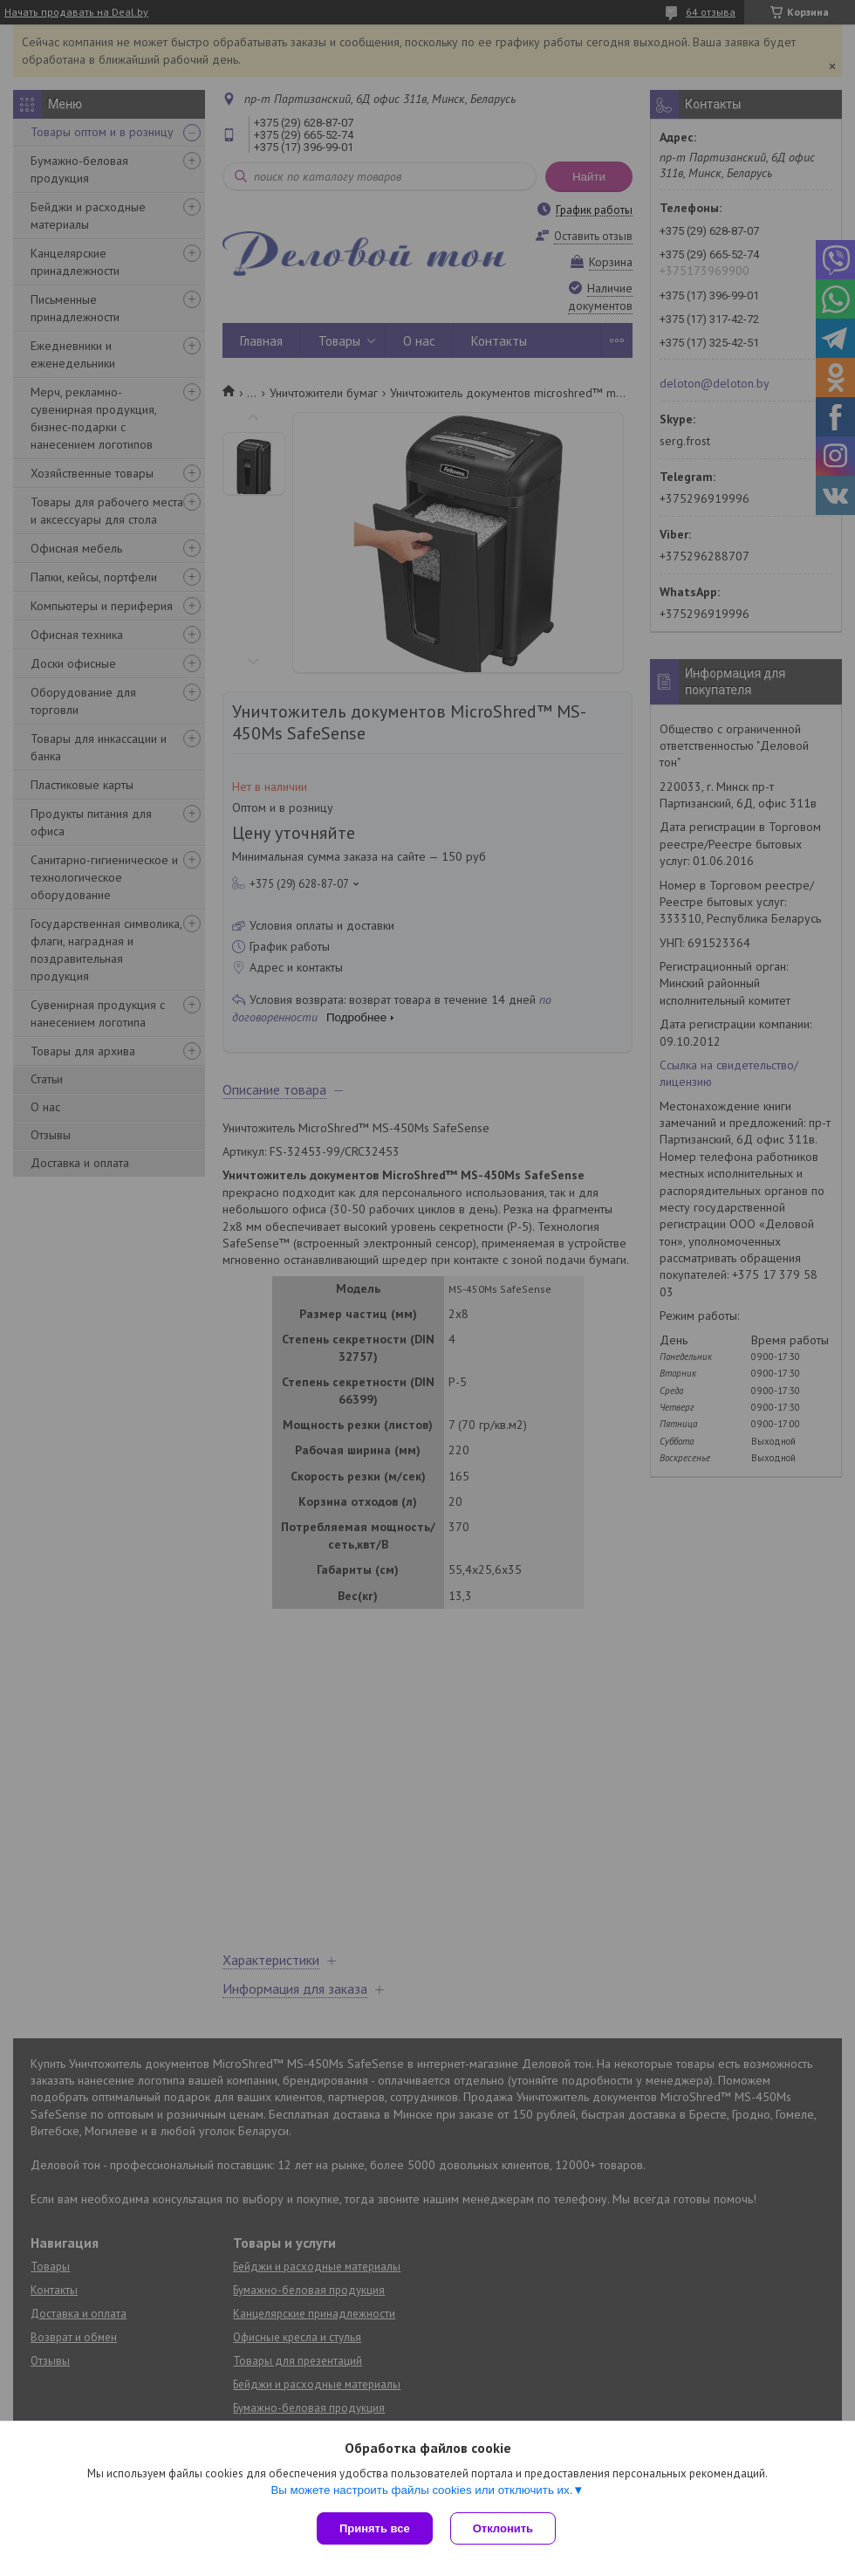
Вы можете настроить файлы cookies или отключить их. (421, 2490)
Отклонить (503, 2528)
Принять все (374, 2528)
